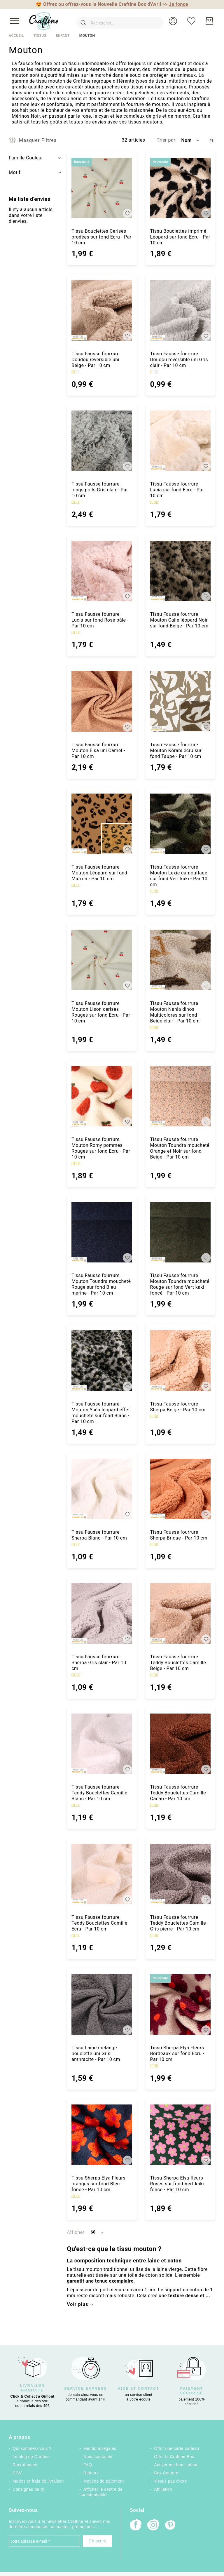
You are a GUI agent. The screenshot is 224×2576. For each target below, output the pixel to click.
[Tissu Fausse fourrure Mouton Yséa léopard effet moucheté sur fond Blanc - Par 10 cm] (101, 1360)
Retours (91, 2473)
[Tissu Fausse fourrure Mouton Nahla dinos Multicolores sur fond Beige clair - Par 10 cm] (180, 960)
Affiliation (163, 2489)
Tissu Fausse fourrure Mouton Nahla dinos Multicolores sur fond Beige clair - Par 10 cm (175, 1012)
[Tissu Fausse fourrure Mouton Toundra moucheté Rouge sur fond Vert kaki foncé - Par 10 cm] (180, 1232)
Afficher (75, 2232)
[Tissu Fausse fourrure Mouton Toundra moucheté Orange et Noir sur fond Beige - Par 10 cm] (180, 1096)
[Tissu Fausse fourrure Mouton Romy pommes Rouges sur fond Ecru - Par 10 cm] (101, 1096)
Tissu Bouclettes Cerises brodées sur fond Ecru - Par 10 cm (101, 237)
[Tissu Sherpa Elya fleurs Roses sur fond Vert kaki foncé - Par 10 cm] (180, 2134)
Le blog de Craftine (31, 2456)
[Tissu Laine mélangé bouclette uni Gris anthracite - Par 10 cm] (101, 2004)
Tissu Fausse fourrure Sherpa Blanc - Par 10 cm (99, 1535)
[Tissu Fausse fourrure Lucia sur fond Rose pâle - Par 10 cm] (101, 571)
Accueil (16, 36)
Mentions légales (99, 2448)
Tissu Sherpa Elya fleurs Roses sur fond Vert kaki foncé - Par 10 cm (177, 2183)
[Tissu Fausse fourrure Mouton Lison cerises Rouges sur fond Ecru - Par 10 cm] (101, 960)
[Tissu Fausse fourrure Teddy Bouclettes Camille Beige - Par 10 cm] (180, 1613)
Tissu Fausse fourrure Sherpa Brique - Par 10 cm (178, 1535)
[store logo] (43, 21)
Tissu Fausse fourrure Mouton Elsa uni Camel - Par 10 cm (98, 750)
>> (175, 4)
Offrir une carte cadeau (176, 2448)
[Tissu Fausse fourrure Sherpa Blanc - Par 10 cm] (101, 1489)
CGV (17, 2473)
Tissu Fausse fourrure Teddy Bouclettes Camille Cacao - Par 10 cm (178, 1792)
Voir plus (77, 2304)
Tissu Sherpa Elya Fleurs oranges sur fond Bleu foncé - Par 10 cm (98, 2183)
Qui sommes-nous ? (32, 2448)
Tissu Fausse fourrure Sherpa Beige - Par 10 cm (178, 1407)
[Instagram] (153, 2525)
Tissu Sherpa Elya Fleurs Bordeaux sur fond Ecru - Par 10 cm (177, 2053)
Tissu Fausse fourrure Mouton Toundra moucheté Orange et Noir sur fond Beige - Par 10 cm (179, 1148)
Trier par (166, 140)
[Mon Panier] (209, 21)
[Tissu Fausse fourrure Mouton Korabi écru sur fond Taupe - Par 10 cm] (180, 701)
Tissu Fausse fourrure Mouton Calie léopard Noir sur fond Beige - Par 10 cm (179, 620)
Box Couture (166, 2473)
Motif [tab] (14, 172)
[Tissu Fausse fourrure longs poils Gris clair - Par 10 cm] (101, 441)
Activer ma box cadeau (176, 2464)
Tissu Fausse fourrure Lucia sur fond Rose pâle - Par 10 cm (100, 620)
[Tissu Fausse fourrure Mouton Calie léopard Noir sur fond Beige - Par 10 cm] (180, 571)
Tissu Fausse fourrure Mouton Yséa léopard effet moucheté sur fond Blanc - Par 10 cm (100, 1412)
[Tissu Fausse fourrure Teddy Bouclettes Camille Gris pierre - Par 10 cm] (180, 1874)
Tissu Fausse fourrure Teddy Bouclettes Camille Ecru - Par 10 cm (99, 1923)
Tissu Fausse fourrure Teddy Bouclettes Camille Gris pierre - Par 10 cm (178, 1923)
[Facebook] (135, 2525)
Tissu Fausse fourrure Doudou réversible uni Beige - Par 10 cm (95, 359)
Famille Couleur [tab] (26, 158)
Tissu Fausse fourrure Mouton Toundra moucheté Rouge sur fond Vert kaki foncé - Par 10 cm (179, 1284)
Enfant (62, 36)
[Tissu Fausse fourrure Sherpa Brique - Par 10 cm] (180, 1489)
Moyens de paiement (103, 2481)
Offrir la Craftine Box (174, 2456)
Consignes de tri (28, 2489)
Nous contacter (98, 2456)
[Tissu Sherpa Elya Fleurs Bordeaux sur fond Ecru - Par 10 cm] (180, 2004)
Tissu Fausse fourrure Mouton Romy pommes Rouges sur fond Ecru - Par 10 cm (100, 1148)
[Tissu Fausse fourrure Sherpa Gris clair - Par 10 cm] (101, 1613)
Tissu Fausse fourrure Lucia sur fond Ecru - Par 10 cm (177, 489)
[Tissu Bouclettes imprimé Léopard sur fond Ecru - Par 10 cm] (180, 188)
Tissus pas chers (170, 2481)
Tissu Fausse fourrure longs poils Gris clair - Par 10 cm (99, 489)
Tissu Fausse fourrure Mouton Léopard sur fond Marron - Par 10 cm (99, 872)
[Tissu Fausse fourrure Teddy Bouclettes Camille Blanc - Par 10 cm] (101, 1744)
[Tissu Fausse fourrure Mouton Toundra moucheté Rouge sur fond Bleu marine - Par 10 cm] (101, 1232)
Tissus (40, 36)
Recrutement (25, 2464)
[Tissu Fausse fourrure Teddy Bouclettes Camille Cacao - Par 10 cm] (180, 1744)
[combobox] (114, 21)
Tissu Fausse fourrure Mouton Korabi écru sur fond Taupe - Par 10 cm (176, 750)
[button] (173, 21)
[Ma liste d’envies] (191, 21)
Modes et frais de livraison (38, 2481)
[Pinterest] (170, 2525)
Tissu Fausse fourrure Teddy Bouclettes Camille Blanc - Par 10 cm (99, 1792)
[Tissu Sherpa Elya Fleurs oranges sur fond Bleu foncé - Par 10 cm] (101, 2134)
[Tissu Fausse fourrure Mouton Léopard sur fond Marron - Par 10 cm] (101, 824)
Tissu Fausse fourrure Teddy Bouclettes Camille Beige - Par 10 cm (178, 1662)
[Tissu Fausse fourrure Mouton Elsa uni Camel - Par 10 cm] (101, 701)
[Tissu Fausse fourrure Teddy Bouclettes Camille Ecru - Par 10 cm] (101, 1874)
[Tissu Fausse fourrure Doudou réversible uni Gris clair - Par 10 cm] (180, 310)
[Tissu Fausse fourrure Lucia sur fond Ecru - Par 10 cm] (180, 441)
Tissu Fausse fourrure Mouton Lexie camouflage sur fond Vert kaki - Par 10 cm (179, 875)
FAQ (87, 2464)
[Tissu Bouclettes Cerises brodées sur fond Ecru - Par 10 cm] (101, 188)
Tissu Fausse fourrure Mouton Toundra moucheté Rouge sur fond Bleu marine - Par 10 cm (101, 1284)
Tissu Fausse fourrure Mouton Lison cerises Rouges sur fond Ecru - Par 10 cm (100, 1012)
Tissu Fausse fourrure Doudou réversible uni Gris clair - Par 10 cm (179, 359)
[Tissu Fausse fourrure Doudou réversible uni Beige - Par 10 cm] (101, 310)
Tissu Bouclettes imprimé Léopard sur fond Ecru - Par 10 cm (180, 237)
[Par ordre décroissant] (211, 140)
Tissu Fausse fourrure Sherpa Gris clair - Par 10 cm (98, 1662)
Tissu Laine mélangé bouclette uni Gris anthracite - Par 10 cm (95, 2053)
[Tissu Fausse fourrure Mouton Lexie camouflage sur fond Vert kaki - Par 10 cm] (180, 824)
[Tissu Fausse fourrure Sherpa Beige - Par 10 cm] (180, 1360)
